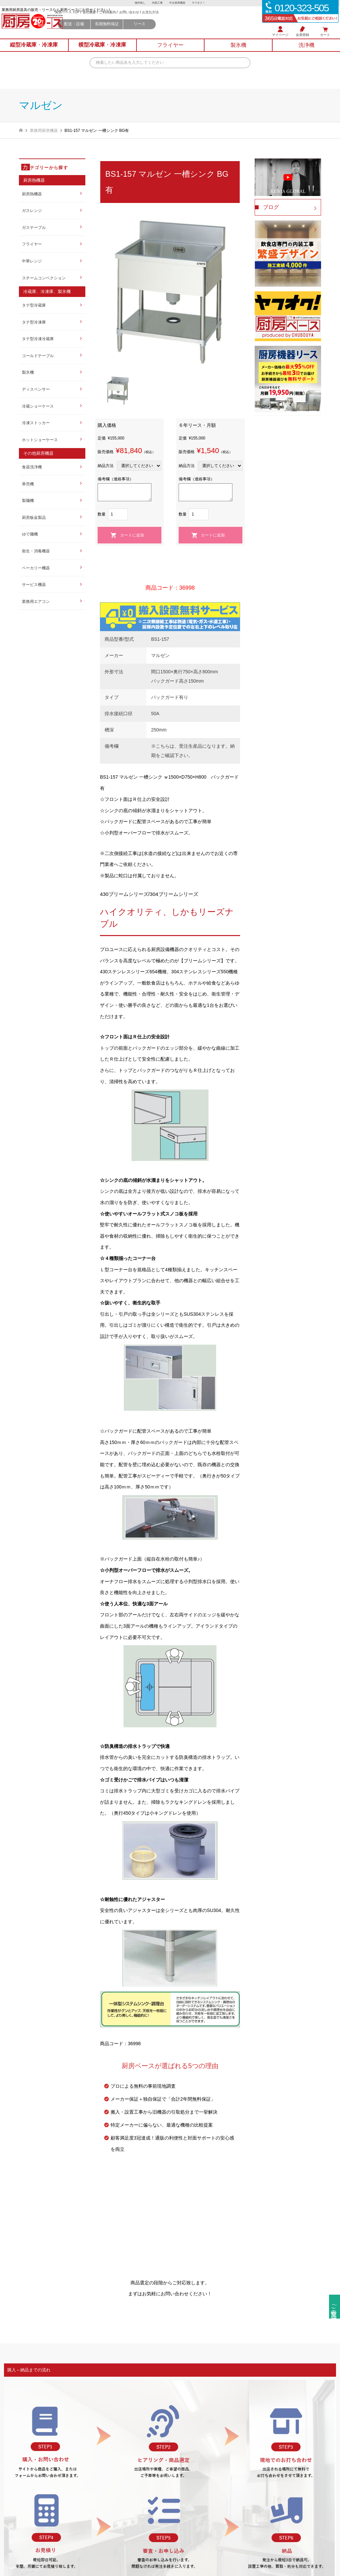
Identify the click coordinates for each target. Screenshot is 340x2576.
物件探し (138, 3)
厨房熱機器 (32, 194)
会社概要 (137, 20)
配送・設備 (122, 31)
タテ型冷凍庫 (34, 322)
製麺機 (28, 500)
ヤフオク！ (200, 3)
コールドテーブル (38, 355)
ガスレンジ (32, 210)
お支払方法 (199, 20)
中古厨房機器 (178, 3)
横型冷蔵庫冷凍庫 (102, 51)
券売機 (28, 484)
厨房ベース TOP (116, 20)
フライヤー (32, 244)
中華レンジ (32, 261)
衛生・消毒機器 (36, 551)
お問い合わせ (178, 20)
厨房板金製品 (34, 517)
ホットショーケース (40, 439)
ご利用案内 (156, 20)
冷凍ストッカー (36, 423)
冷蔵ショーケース (38, 406)
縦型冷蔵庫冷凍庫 (34, 51)
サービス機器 (34, 584)
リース (188, 31)
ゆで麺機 (30, 534)
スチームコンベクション (44, 278)
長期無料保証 (155, 31)
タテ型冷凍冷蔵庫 (38, 338)
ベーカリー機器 (36, 568)
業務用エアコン (36, 601)
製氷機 (28, 372)
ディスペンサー (36, 389)
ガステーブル (34, 227)
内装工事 (156, 3)
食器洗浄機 (32, 467)
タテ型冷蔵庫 (34, 305)
